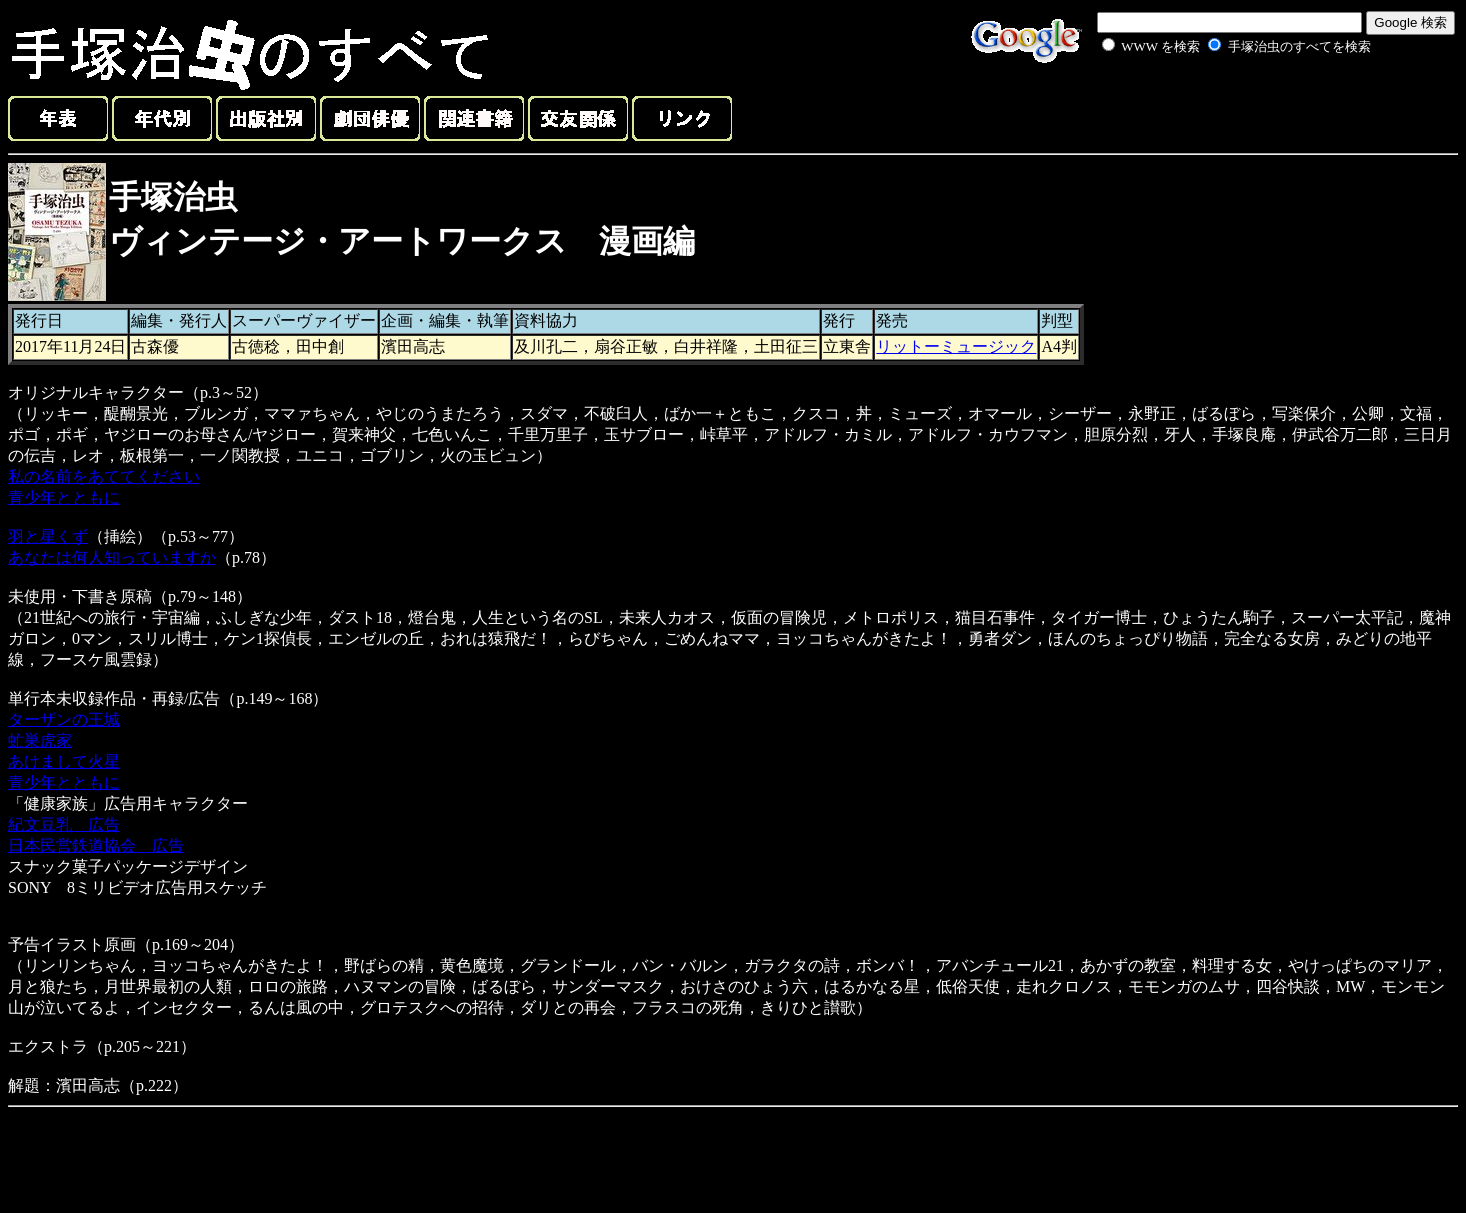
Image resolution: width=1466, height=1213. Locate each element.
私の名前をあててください (104, 476)
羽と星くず (48, 536)
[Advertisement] (1214, 104)
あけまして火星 (64, 761)
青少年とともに (64, 497)
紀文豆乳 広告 (64, 824)
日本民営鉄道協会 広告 (96, 845)
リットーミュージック (956, 346)
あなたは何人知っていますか (112, 557)
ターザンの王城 (64, 719)
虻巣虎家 (40, 740)
